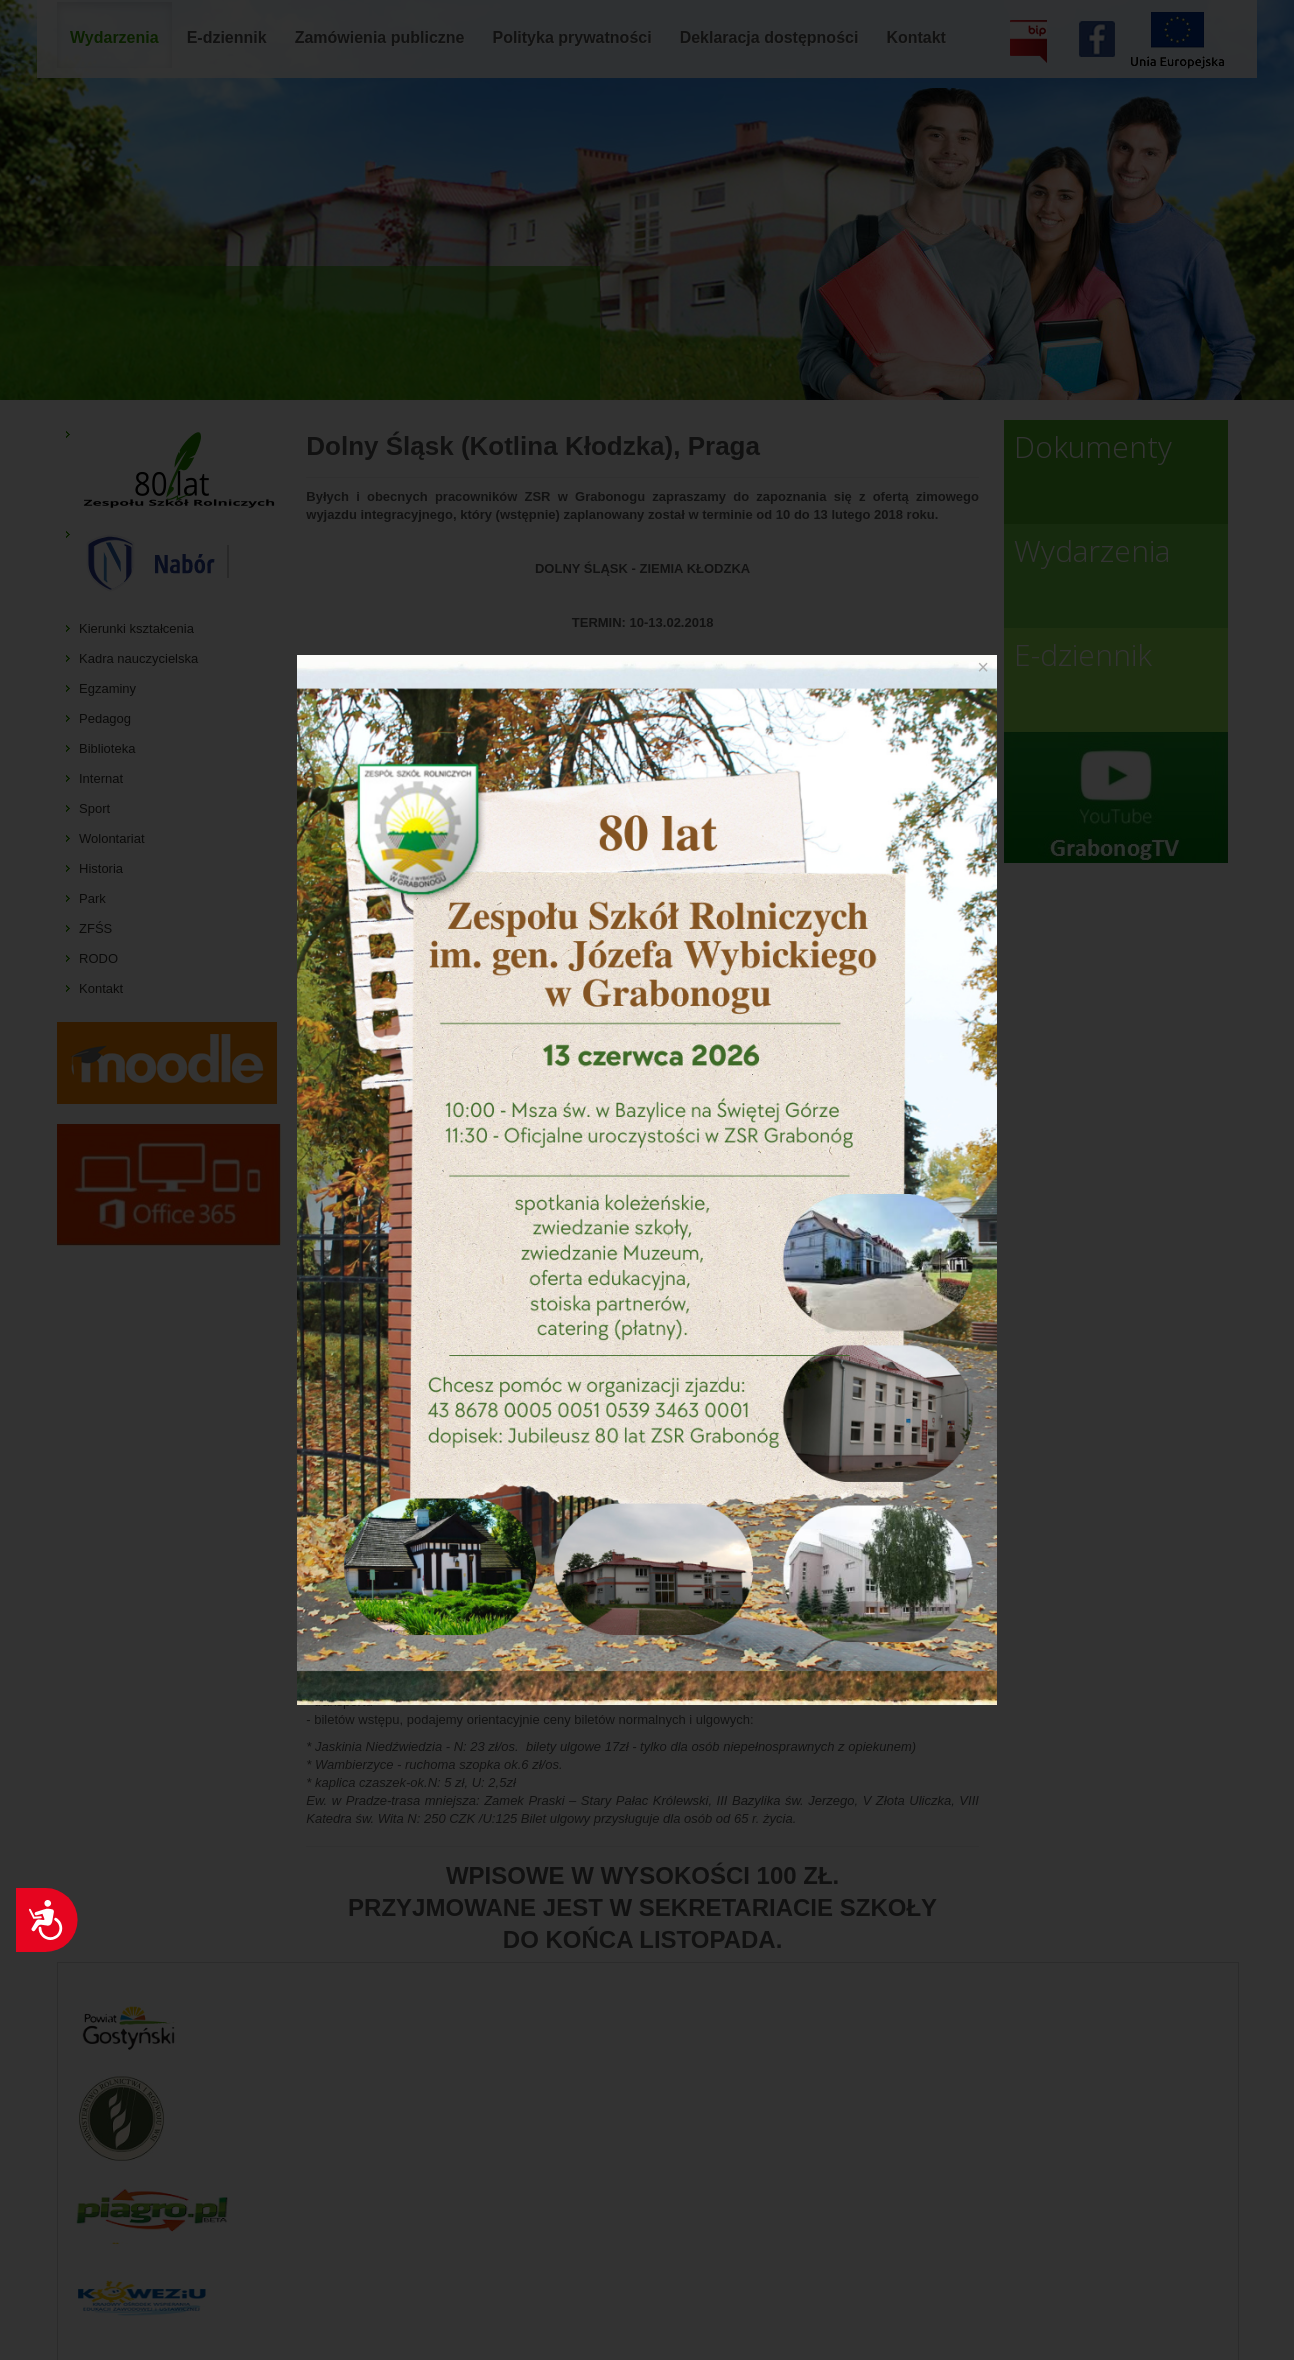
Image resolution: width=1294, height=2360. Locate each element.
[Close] (983, 667)
